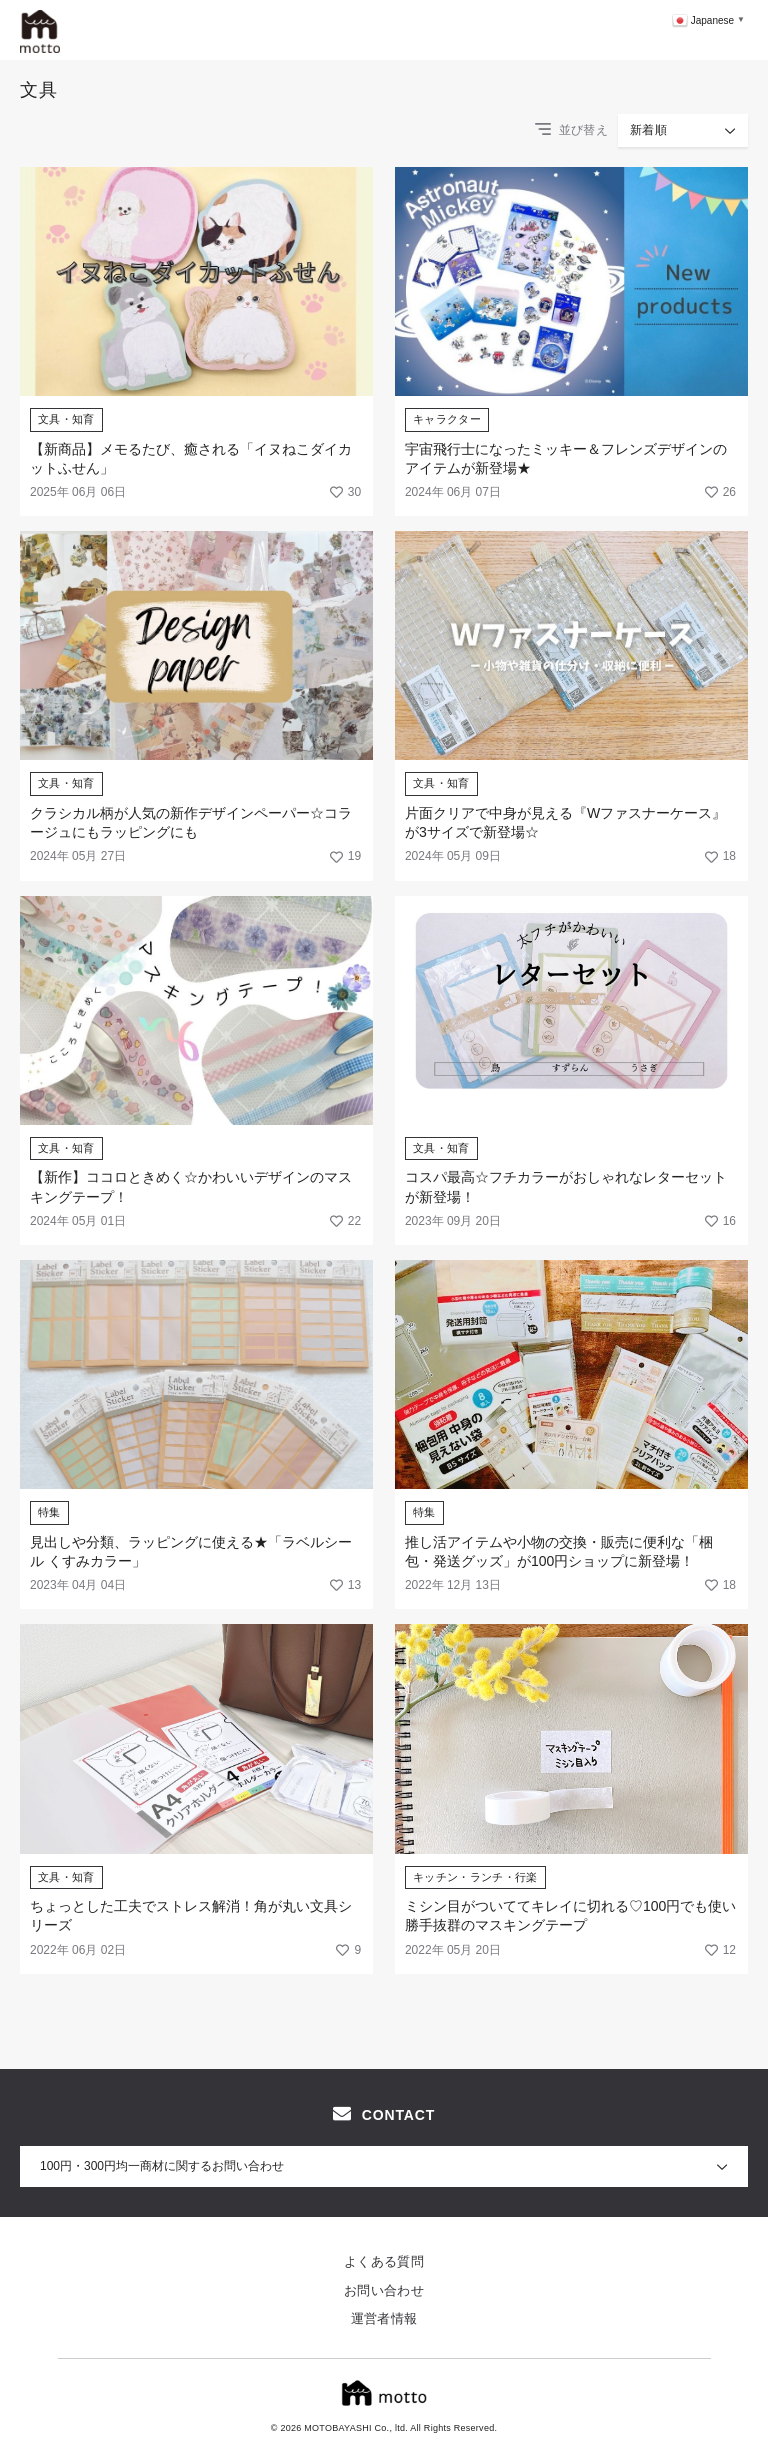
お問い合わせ (384, 2290)
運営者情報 (384, 2318)
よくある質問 (384, 2261)
